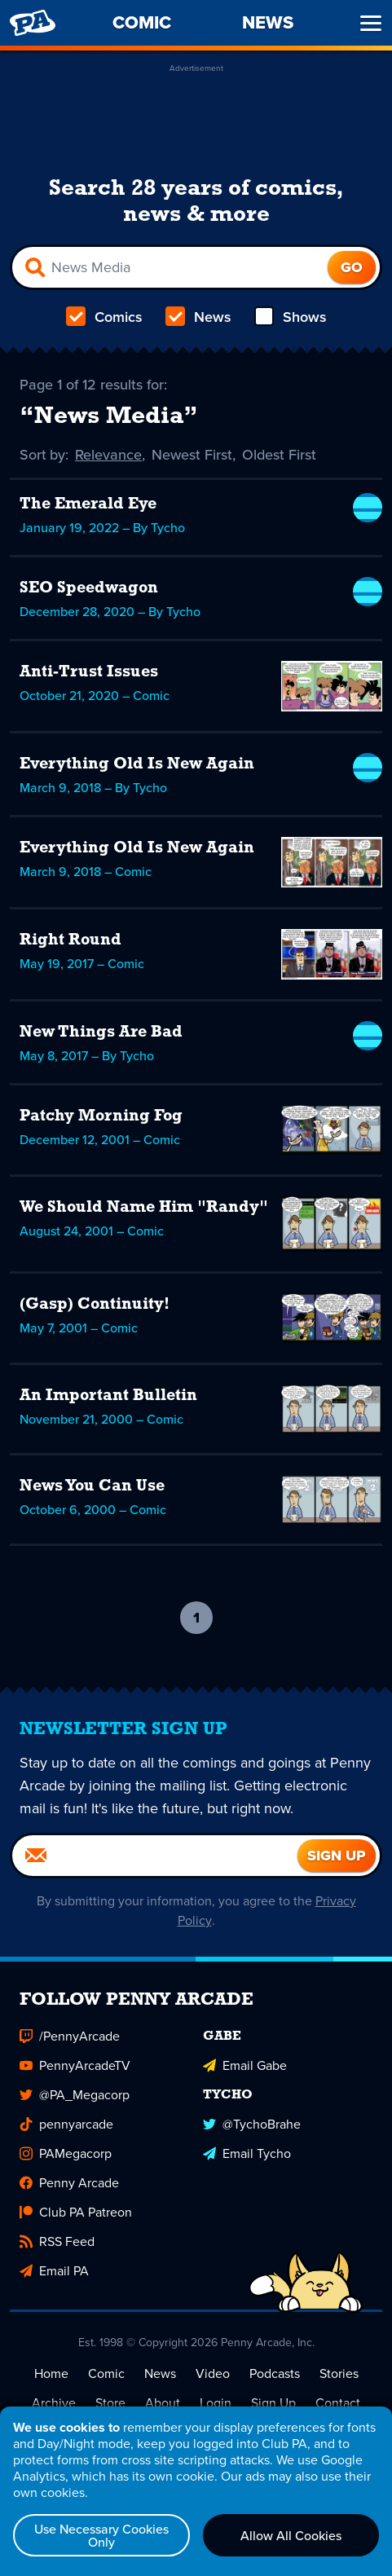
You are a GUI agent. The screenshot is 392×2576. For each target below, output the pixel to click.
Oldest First (280, 455)
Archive (54, 2402)
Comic (106, 2373)
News (198, 317)
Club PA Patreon (76, 2212)
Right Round (70, 940)
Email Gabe (245, 2065)
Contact (337, 2402)
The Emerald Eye (88, 504)
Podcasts (274, 2373)
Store (110, 2402)
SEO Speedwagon (89, 588)
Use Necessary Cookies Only (101, 2535)
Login (215, 2402)
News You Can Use (92, 1486)
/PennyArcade (70, 2036)
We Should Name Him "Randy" (144, 1208)
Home (51, 2373)
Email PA (54, 2270)
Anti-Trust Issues (89, 672)
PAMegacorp (66, 2153)
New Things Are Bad (101, 1032)
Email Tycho (247, 2153)
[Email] (154, 1855)
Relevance (109, 455)
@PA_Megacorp (75, 2094)
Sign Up (273, 2402)
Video (213, 2373)
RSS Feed (57, 2241)
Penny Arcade (69, 2182)
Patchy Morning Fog (101, 1116)
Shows (290, 317)
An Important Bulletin (108, 1396)
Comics (104, 317)
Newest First (192, 455)
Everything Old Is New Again (137, 764)
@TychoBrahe (252, 2124)
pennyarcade (66, 2124)
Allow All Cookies (290, 2535)
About (162, 2402)
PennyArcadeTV (75, 2065)
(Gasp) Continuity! (95, 1305)
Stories (339, 2373)
